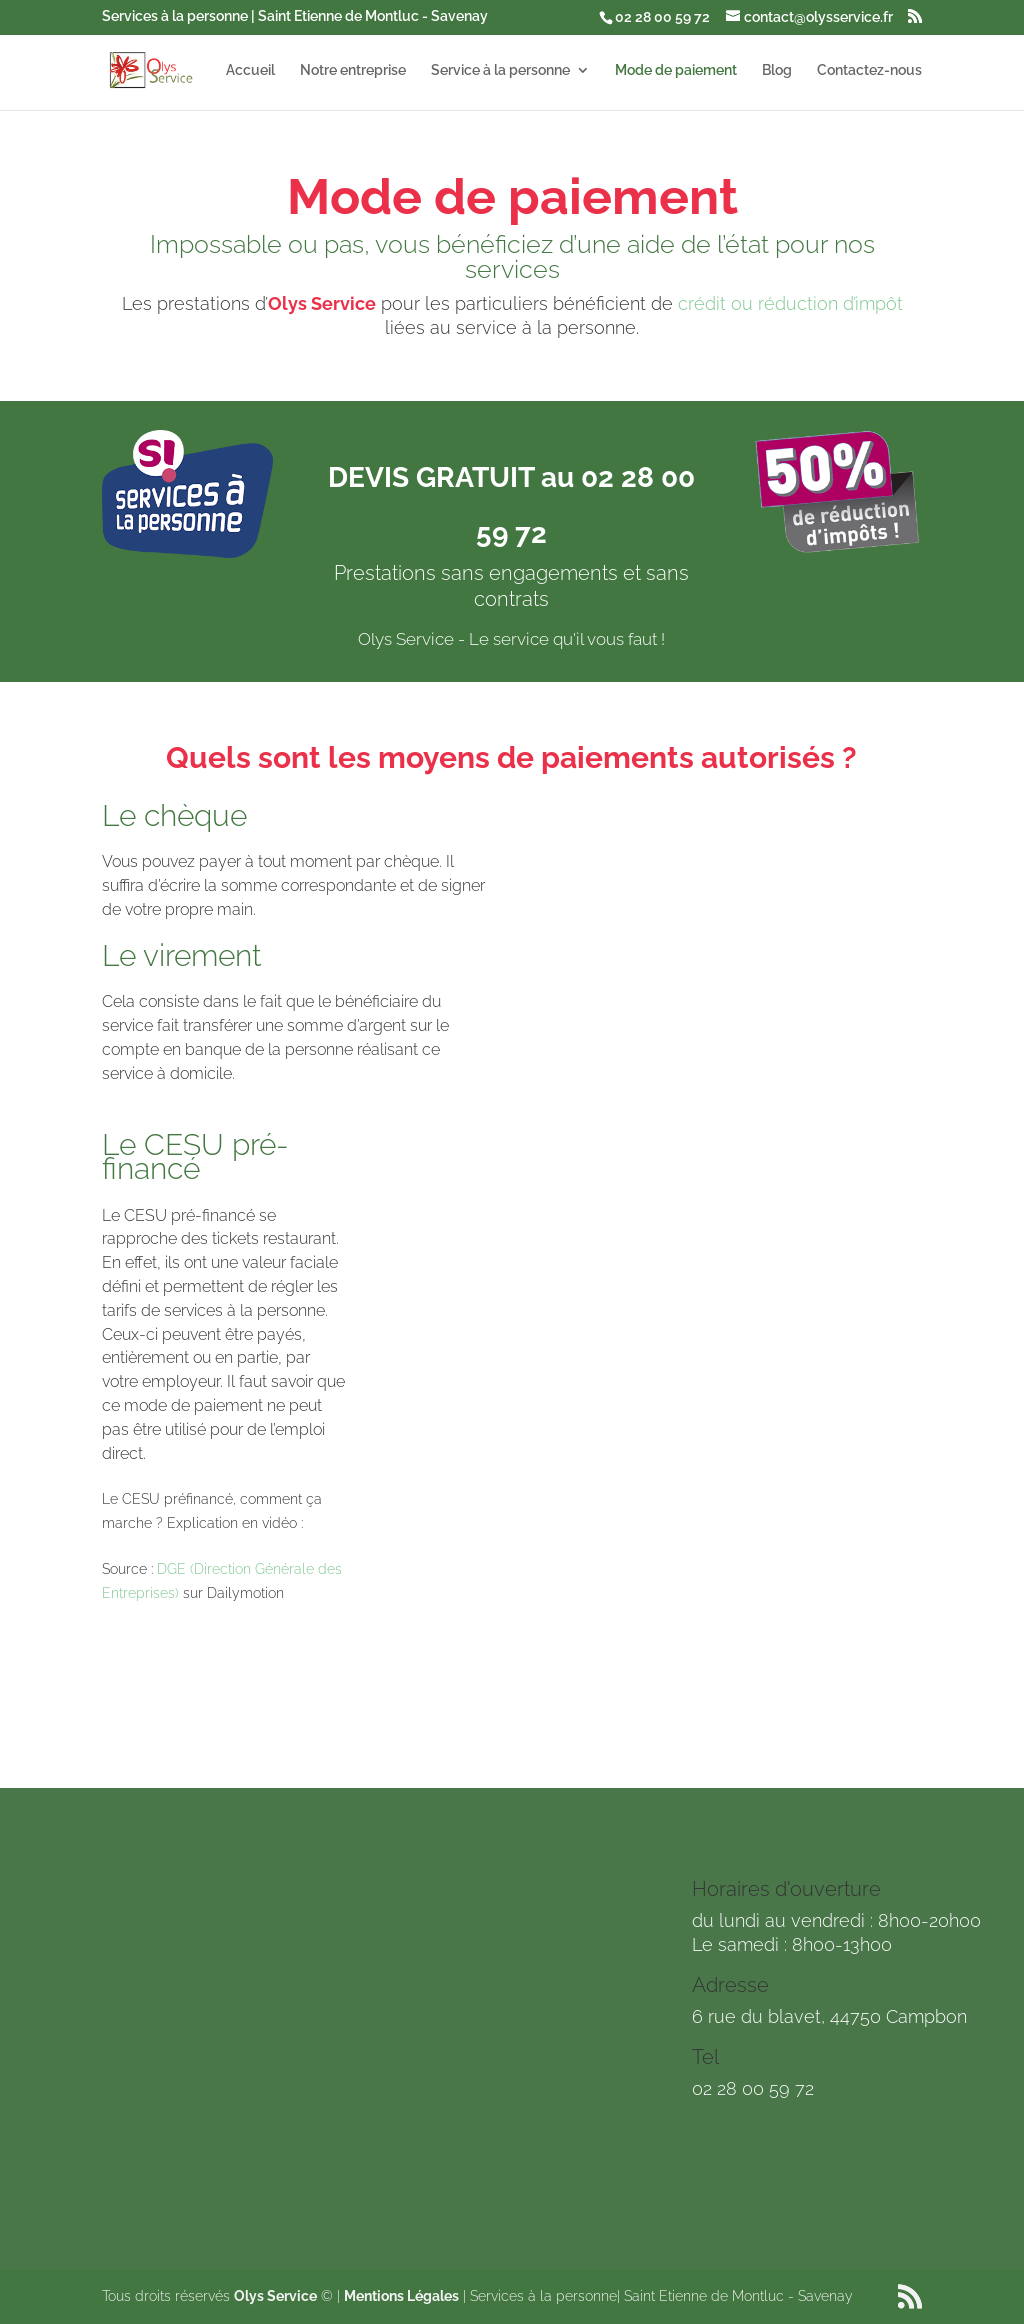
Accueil (250, 70)
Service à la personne (500, 70)
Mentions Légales (401, 2296)
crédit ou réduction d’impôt (790, 303)
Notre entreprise (353, 70)
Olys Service (275, 2296)
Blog (777, 70)
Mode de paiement (676, 70)
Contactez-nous (869, 70)
